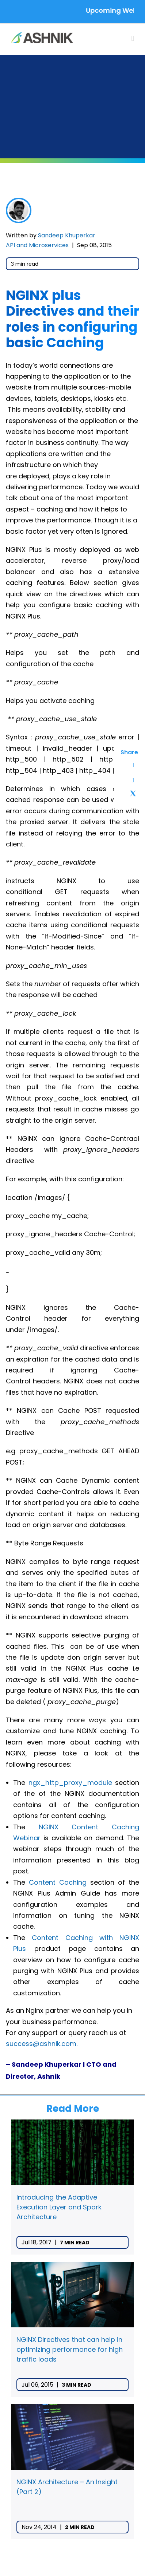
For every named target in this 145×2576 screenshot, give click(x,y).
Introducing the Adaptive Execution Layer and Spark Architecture (59, 2207)
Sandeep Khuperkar (66, 235)
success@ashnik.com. (41, 2043)
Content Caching (58, 1882)
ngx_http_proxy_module (70, 1782)
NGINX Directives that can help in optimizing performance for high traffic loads (69, 2349)
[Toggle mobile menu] (132, 38)
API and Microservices (37, 245)
